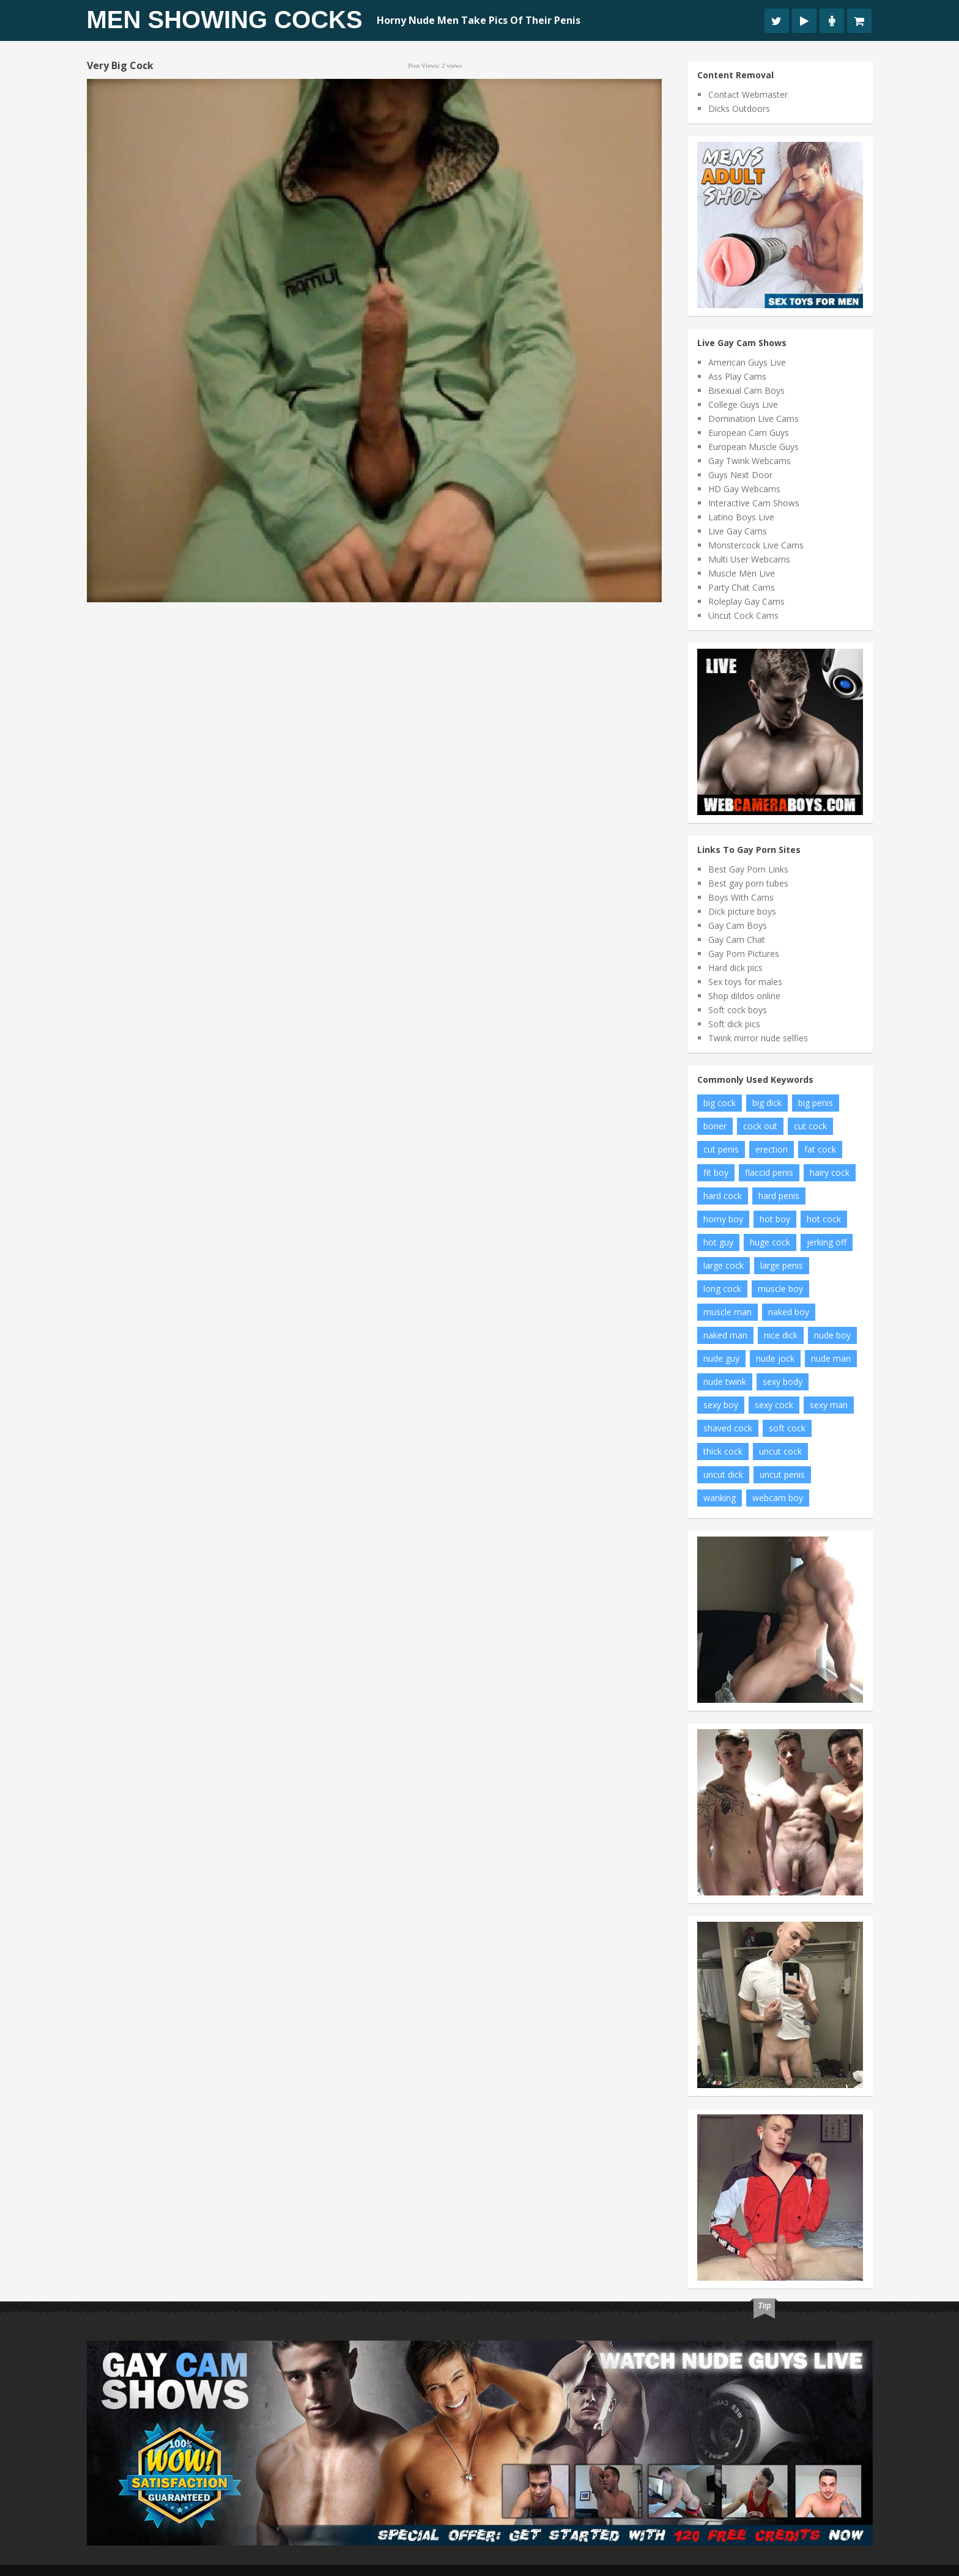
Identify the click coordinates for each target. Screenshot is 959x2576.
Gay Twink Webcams (749, 461)
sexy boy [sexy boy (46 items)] (720, 1405)
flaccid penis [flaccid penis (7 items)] (769, 1172)
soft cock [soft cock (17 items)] (787, 1428)
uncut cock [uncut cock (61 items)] (780, 1451)
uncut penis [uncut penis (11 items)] (782, 1474)
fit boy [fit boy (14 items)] (715, 1172)
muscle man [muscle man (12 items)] (727, 1312)
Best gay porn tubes (748, 883)
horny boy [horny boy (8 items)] (723, 1219)
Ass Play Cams (737, 376)
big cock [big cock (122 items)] (719, 1103)
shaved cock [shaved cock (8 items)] (727, 1428)
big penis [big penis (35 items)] (815, 1103)
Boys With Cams (741, 897)
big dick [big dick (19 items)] (767, 1103)
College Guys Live (743, 404)
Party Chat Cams (741, 587)
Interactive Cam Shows (753, 503)
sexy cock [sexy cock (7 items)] (774, 1405)
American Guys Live (747, 362)
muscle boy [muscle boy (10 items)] (780, 1288)
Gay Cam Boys (737, 925)
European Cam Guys (748, 432)
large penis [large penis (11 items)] (781, 1265)
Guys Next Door (740, 475)
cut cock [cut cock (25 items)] (810, 1126)
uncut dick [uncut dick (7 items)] (723, 1474)
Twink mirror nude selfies (758, 1038)
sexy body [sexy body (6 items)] (782, 1381)
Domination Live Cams (753, 418)
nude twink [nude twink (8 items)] (724, 1381)
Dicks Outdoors (739, 108)
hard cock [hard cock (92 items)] (722, 1195)
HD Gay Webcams (744, 489)
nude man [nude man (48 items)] (831, 1358)
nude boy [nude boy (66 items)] (832, 1335)
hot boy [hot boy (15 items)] (775, 1219)
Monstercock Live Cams (756, 545)
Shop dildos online (744, 996)
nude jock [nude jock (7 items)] (775, 1358)
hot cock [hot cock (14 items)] (824, 1219)
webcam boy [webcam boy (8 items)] (777, 1498)
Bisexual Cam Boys (746, 390)
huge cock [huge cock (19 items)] (770, 1242)
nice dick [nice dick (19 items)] (781, 1335)
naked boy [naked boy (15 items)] (788, 1312)
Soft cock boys (737, 1010)
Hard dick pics (735, 967)
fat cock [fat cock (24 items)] (820, 1149)
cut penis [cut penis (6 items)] (721, 1149)
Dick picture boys (742, 911)
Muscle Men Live (741, 573)
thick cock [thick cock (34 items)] (722, 1451)
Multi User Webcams (749, 559)
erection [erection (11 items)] (771, 1149)
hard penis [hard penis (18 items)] (778, 1195)
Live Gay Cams (737, 531)
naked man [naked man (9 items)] (725, 1335)
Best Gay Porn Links (748, 869)
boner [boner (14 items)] (715, 1126)
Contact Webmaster (748, 94)
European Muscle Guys (753, 446)
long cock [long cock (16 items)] (722, 1288)
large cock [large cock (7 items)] (723, 1265)
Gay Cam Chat (736, 939)
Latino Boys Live (741, 517)
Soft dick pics (734, 1024)
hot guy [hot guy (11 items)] (718, 1242)
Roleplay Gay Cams (746, 601)
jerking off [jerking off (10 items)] (826, 1242)
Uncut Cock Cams (743, 615)
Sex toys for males (745, 981)
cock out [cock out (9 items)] (760, 1126)
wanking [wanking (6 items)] (719, 1498)
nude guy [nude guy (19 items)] (721, 1358)
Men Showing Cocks (225, 19)
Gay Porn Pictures (743, 953)
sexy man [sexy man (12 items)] (829, 1405)
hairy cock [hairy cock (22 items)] (830, 1172)
